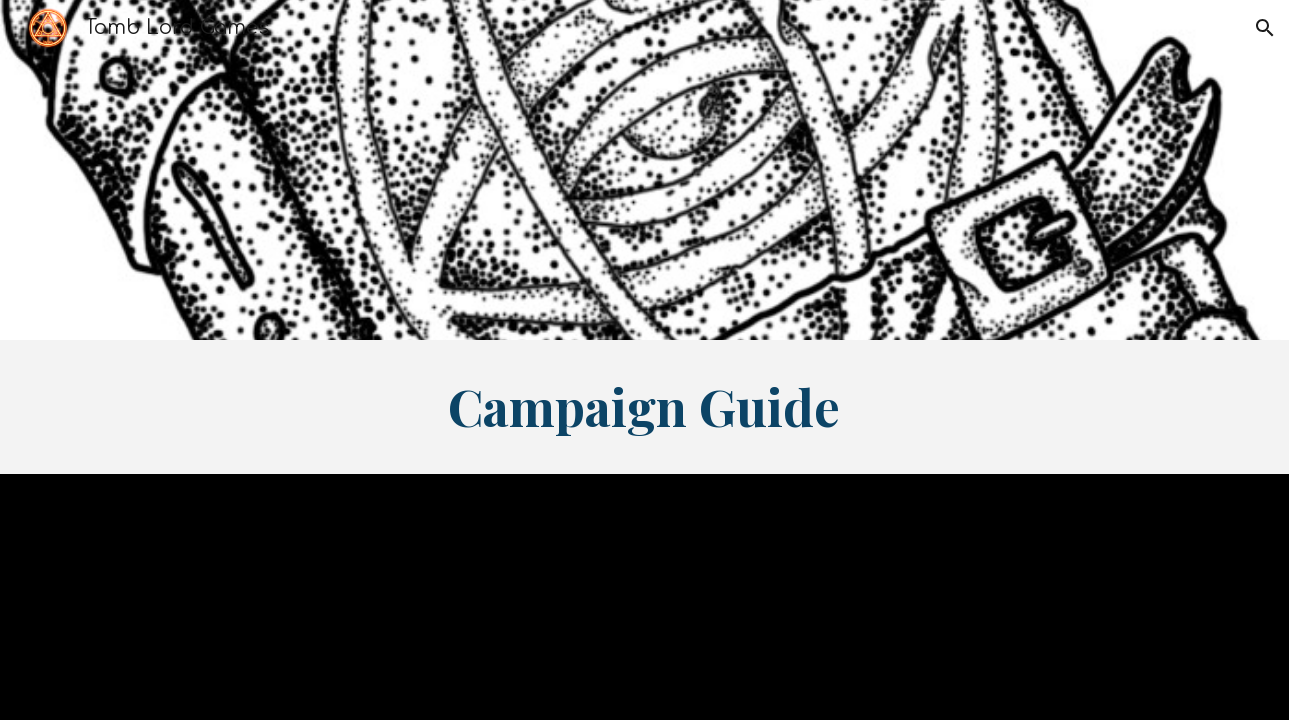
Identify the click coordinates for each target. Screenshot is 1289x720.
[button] (1265, 28)
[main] (645, 407)
